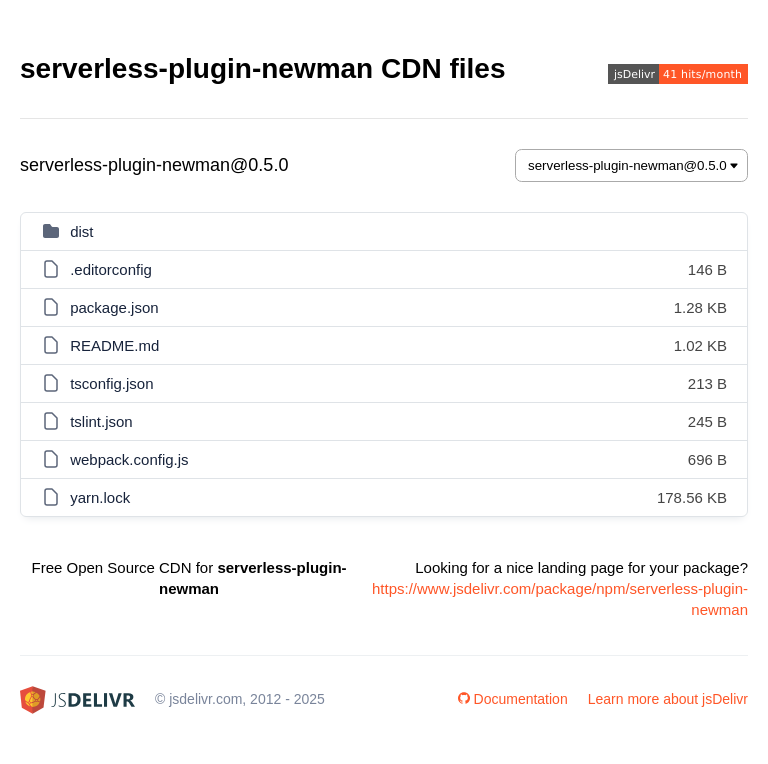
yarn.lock (100, 497)
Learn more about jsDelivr (668, 699)
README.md (114, 345)
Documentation (513, 699)
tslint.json (101, 421)
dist (81, 231)
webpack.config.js (129, 459)
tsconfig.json (111, 383)
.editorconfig (111, 269)
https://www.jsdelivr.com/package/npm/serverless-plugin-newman (560, 599)
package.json (114, 307)
